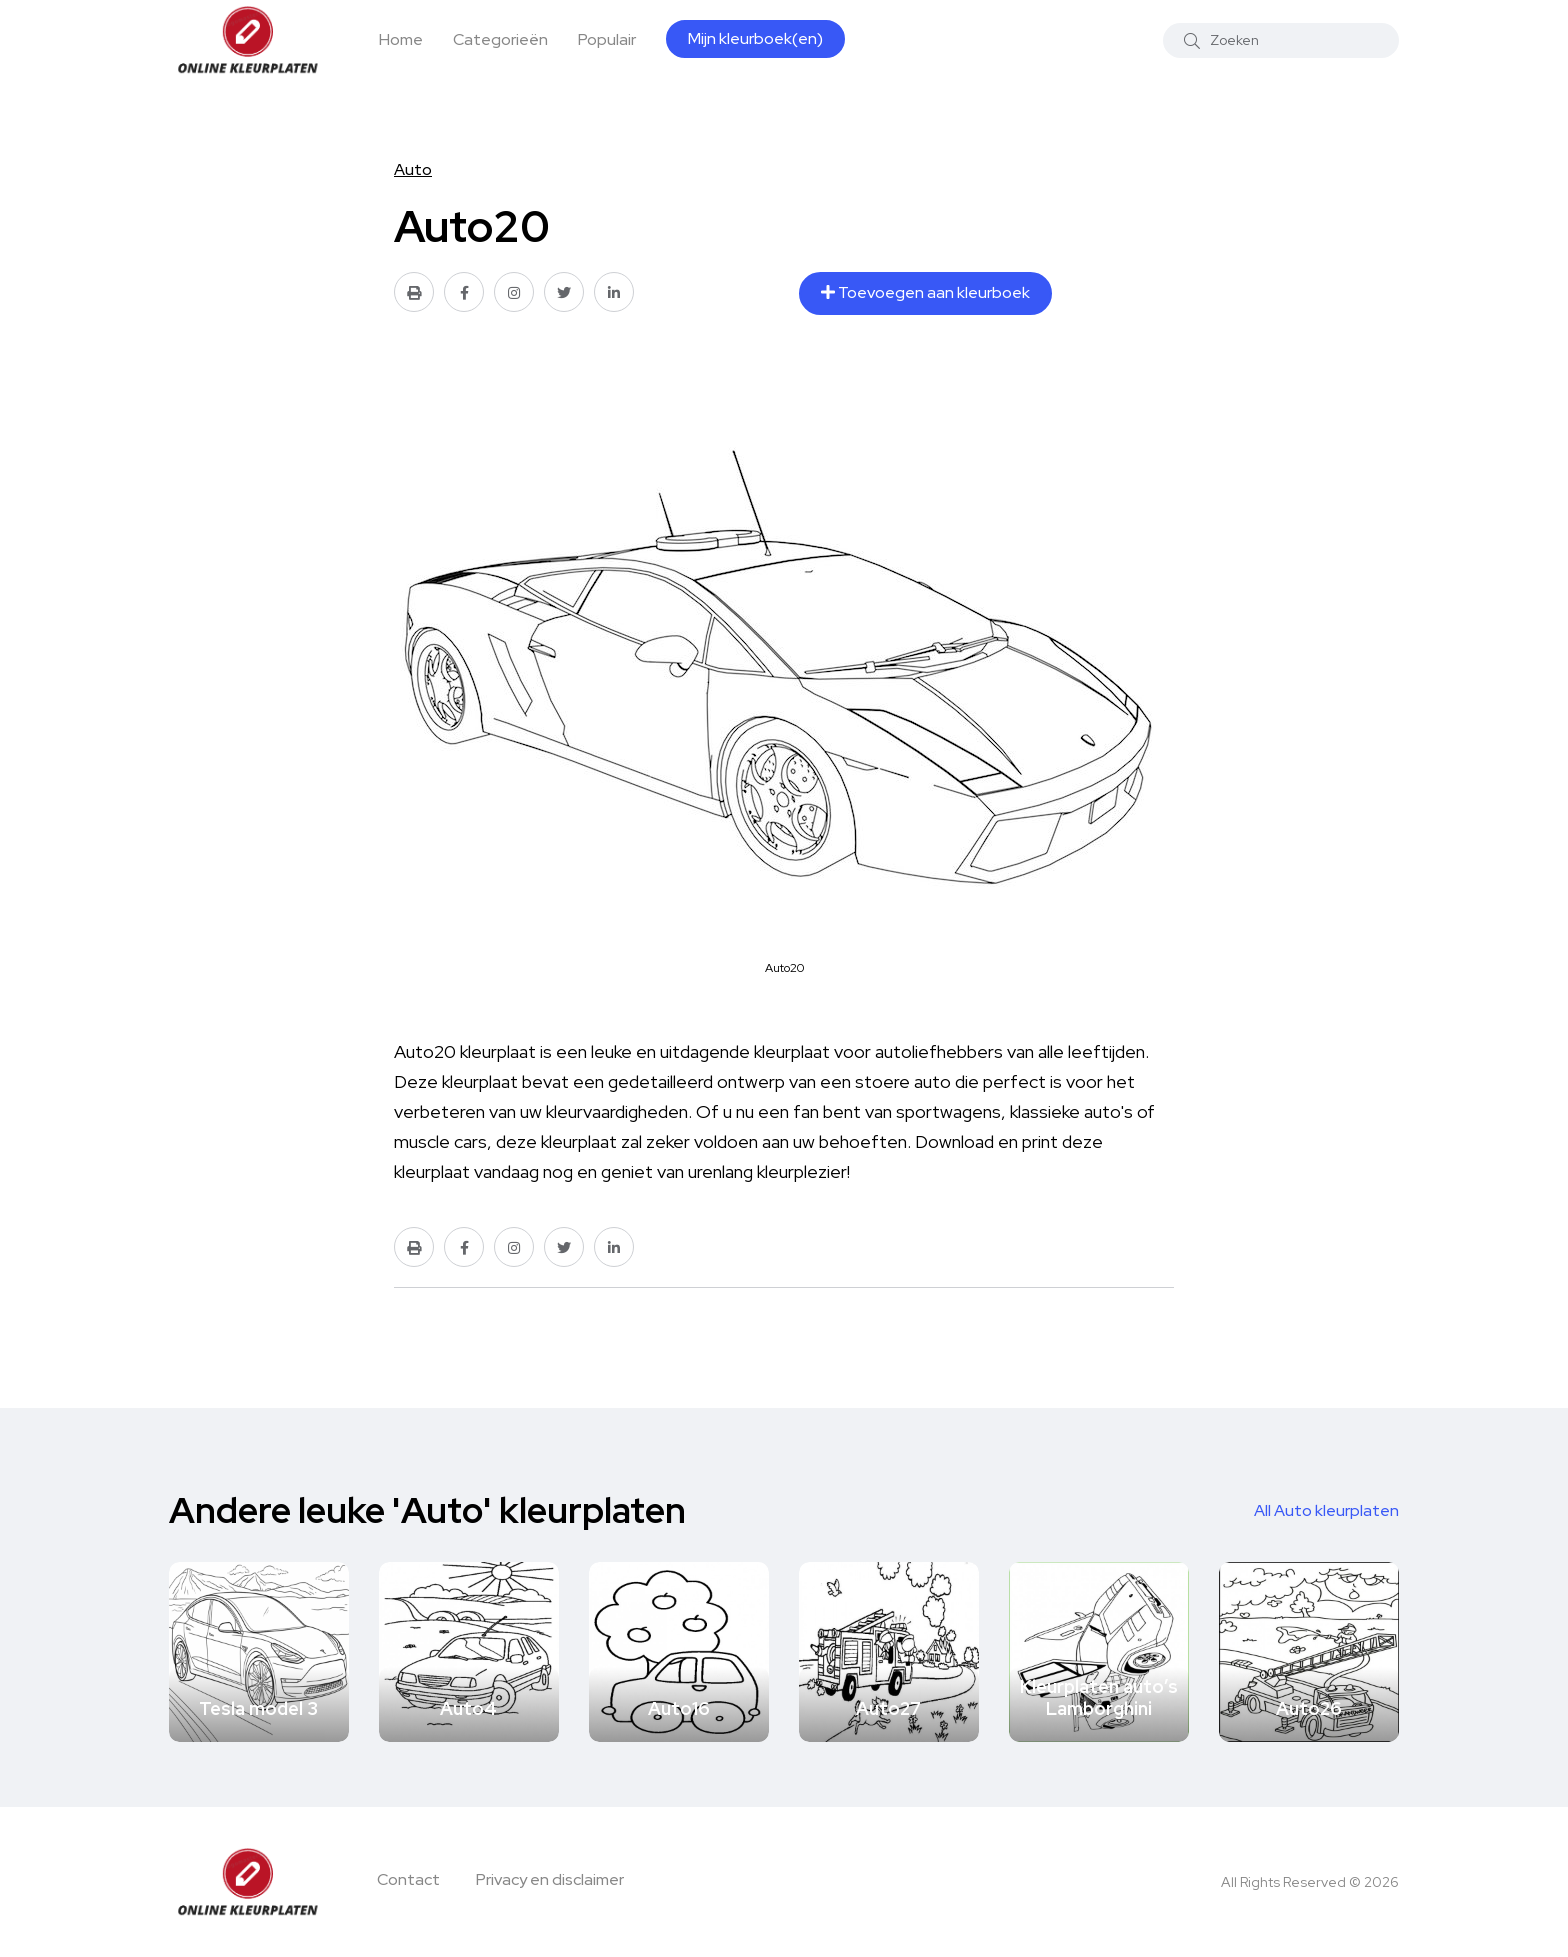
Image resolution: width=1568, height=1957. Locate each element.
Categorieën (500, 39)
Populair (607, 39)
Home (401, 39)
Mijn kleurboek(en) (755, 38)
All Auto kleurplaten (1326, 1510)
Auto (413, 169)
